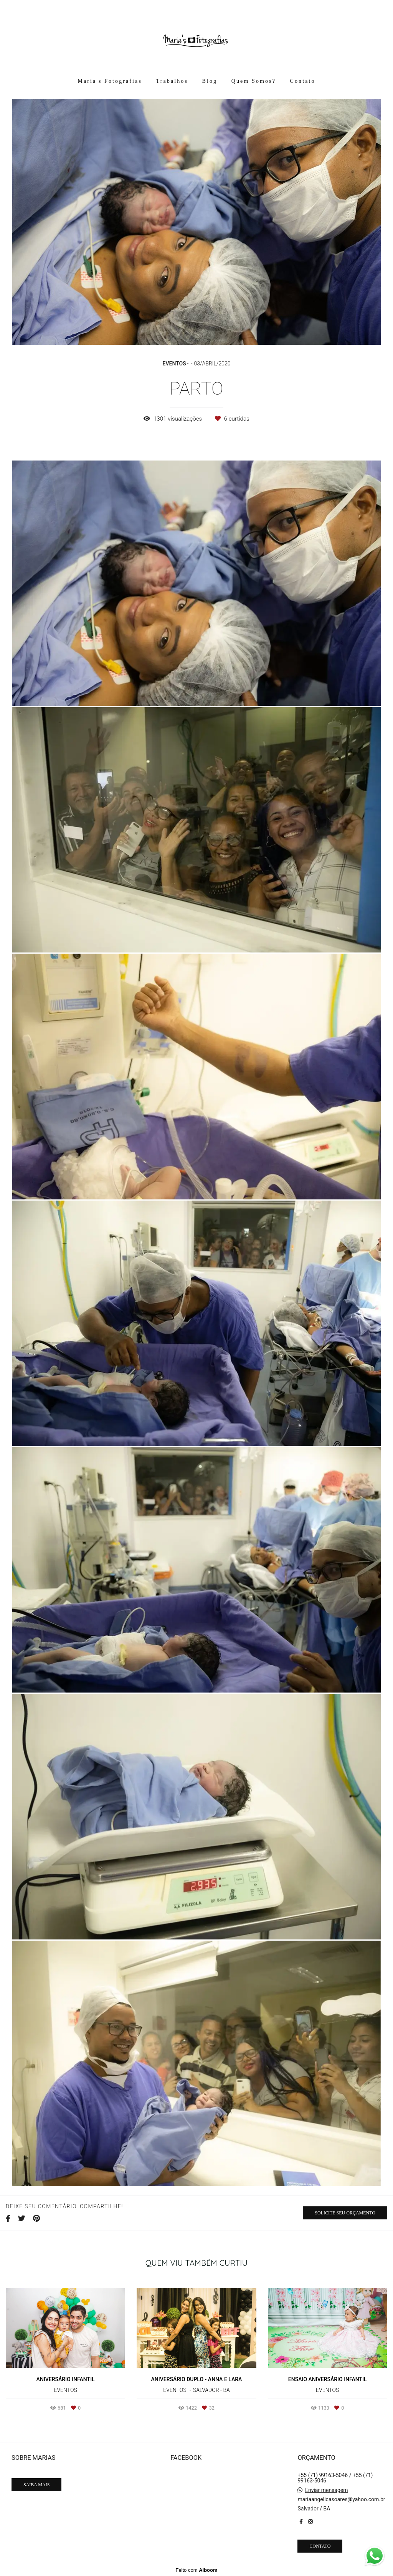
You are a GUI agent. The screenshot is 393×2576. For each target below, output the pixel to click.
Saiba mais (36, 2484)
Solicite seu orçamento (345, 2213)
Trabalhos (172, 81)
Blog (210, 81)
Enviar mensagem (326, 2490)
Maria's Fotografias (110, 81)
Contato (302, 81)
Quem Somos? (253, 81)
